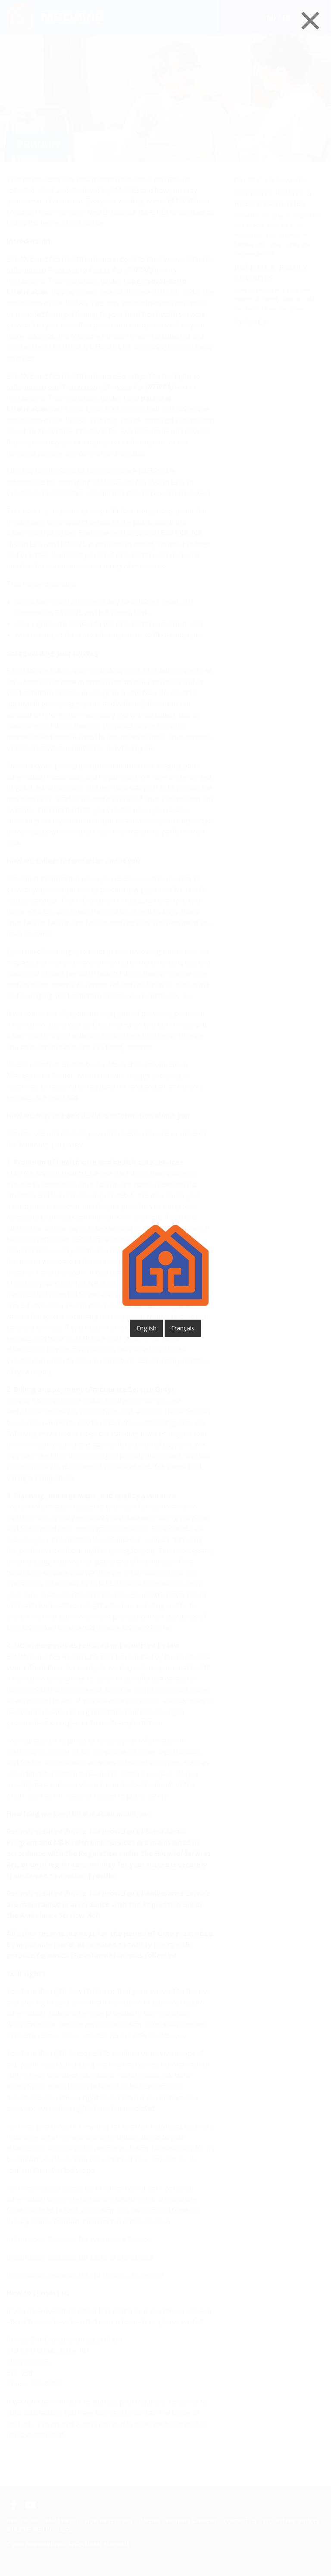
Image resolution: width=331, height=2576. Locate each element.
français (182, 1328)
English (146, 1328)
